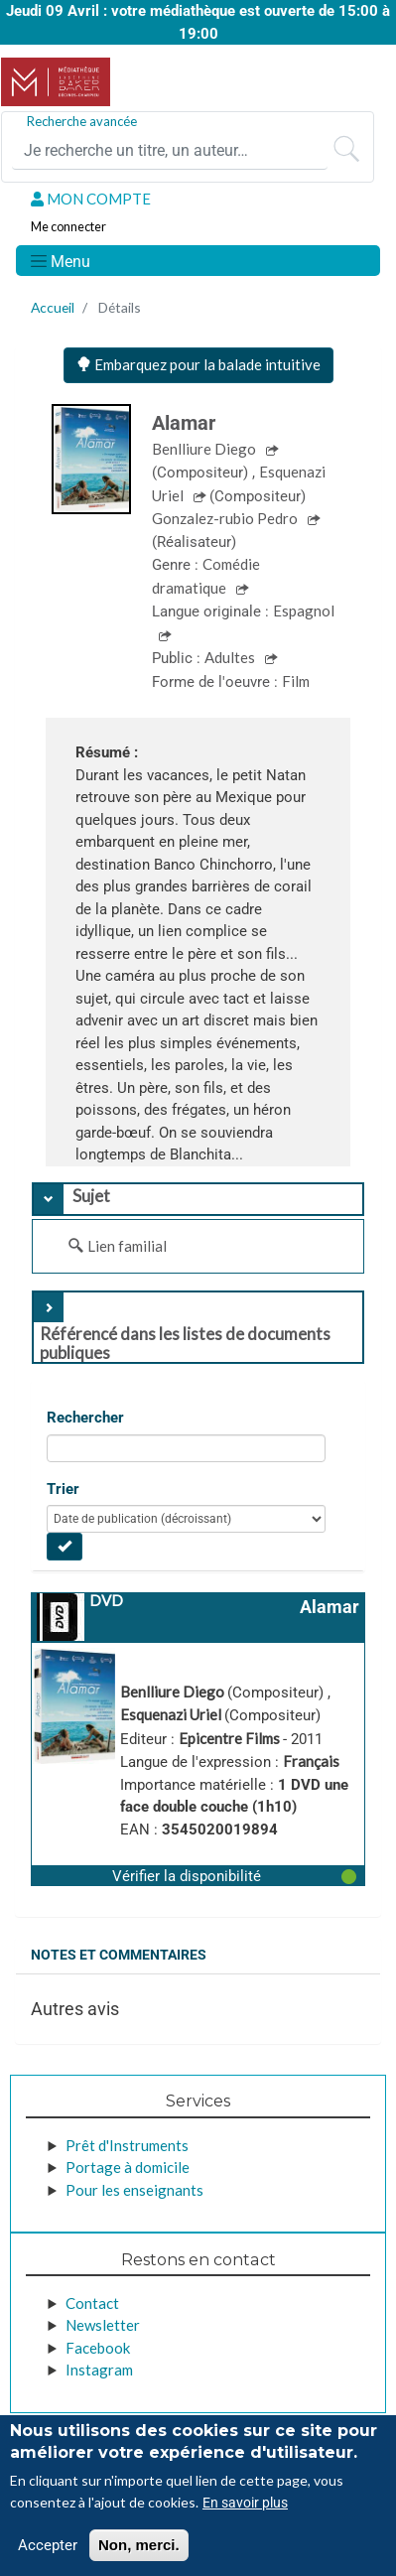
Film (296, 681)
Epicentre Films (231, 1738)
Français (311, 1761)
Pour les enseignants (134, 2190)
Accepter (47, 2545)
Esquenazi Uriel (172, 1714)
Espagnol (303, 610)
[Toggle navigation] (59, 261)
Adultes (231, 657)
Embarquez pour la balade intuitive (198, 364)
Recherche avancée (82, 121)
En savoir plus (245, 2502)
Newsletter (103, 2325)
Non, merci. (139, 2544)
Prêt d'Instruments (127, 2145)
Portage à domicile (128, 2167)
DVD (106, 1600)
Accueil (52, 307)
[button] (198, 1875)
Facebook (98, 2348)
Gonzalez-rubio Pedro (226, 518)
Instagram (99, 2369)
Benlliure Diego (205, 449)
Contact (92, 2303)
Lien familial (127, 1246)
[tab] (198, 1199)
